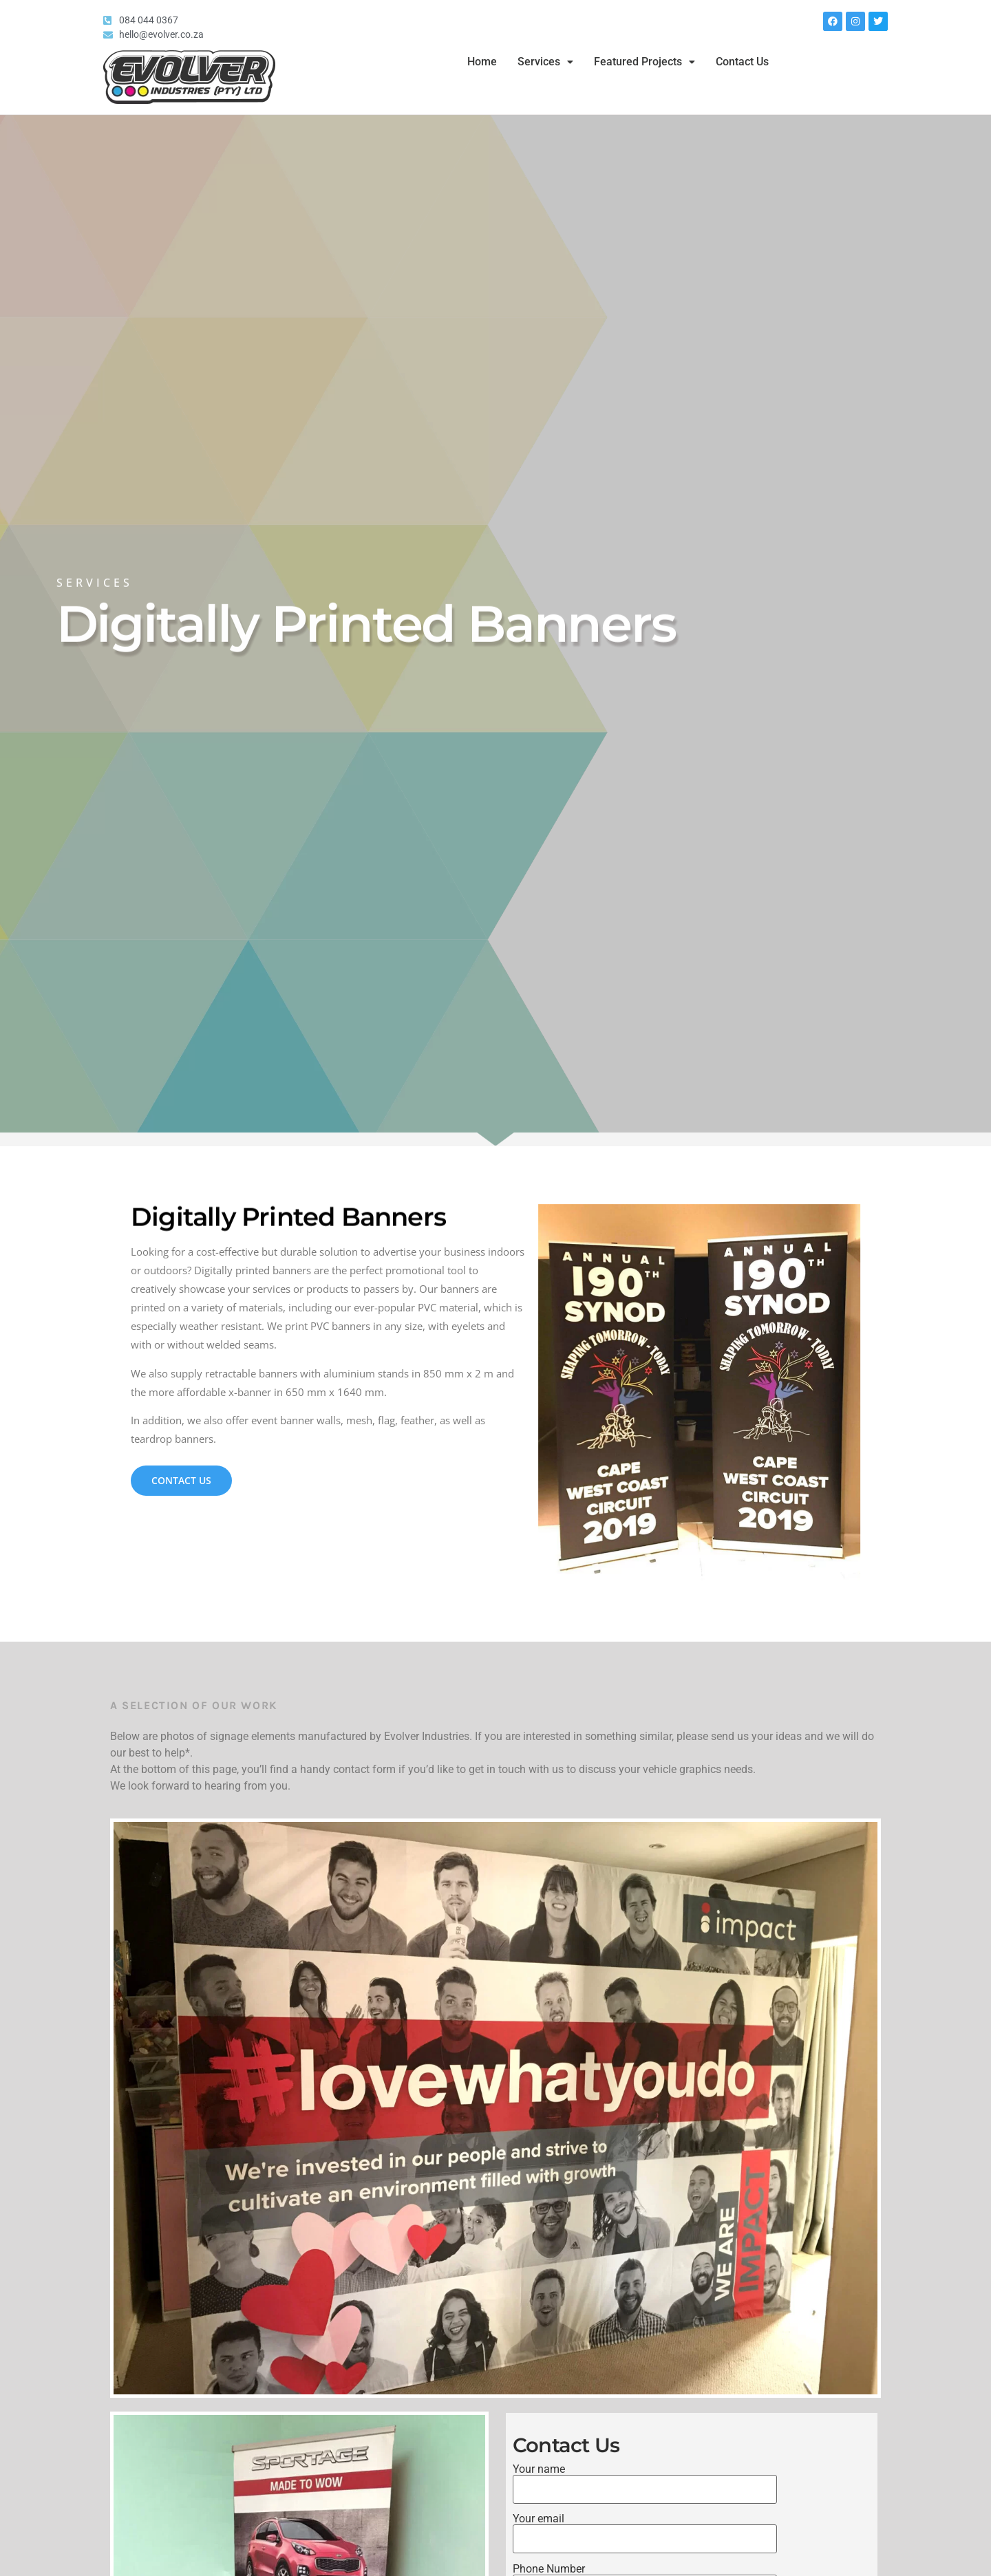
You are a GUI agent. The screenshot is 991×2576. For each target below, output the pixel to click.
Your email (645, 2529)
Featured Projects (644, 61)
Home (482, 61)
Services (545, 61)
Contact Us (742, 61)
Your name (645, 2480)
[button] (545, 62)
